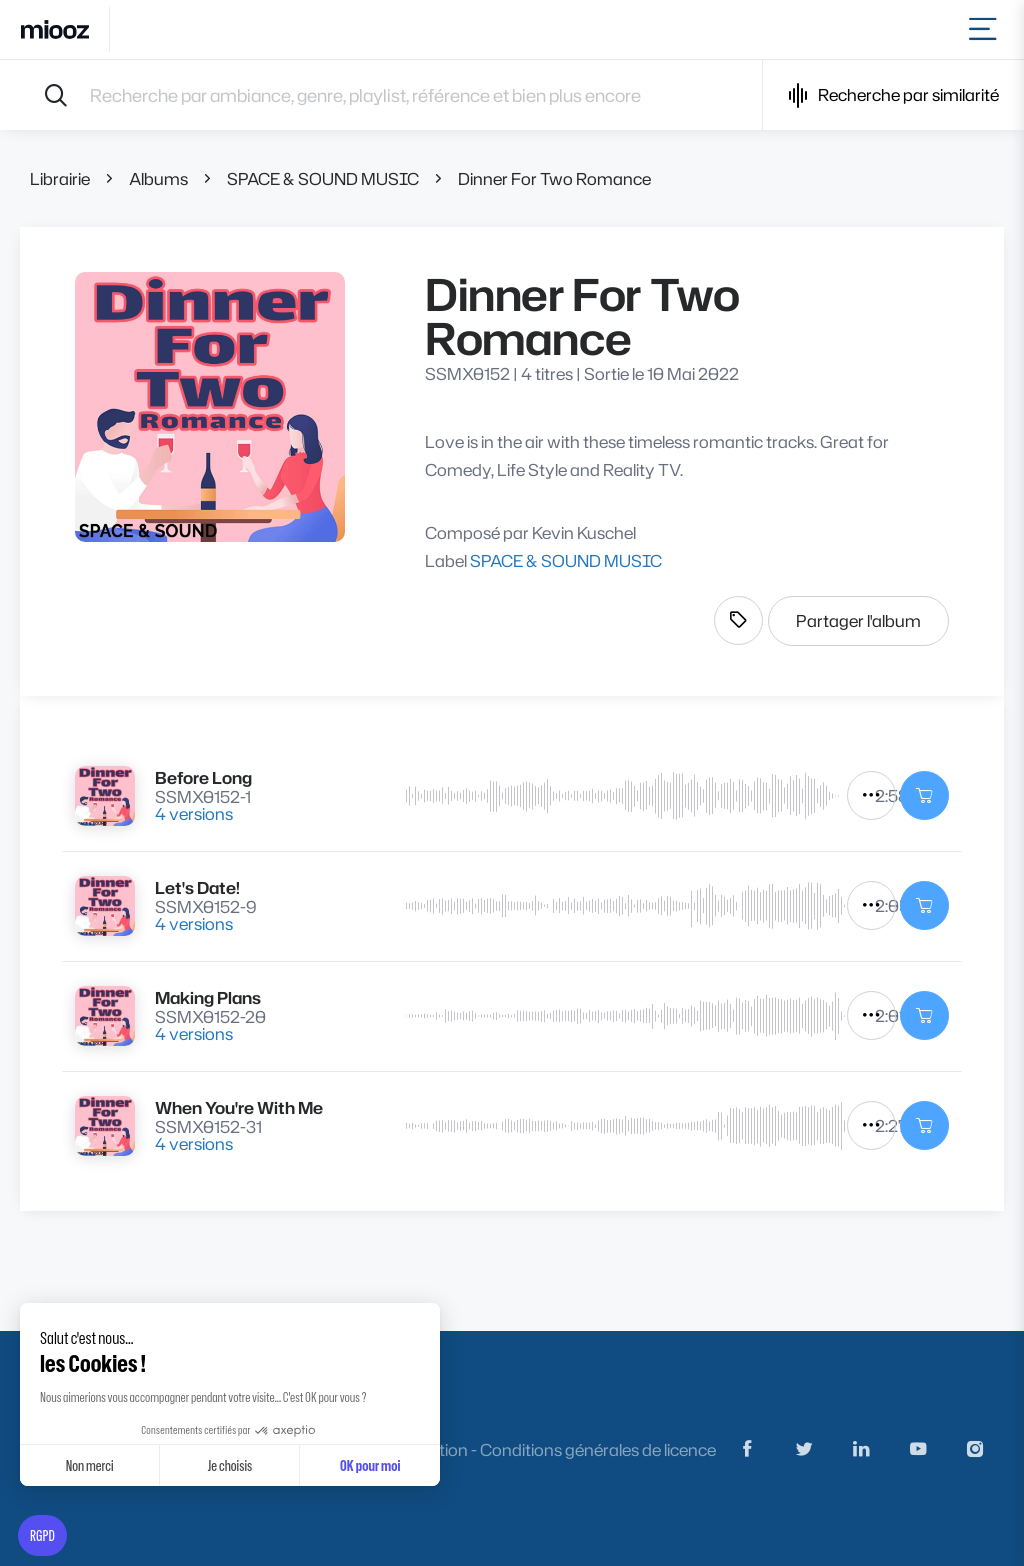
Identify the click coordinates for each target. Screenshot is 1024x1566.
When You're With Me (239, 1107)
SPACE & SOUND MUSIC (323, 178)
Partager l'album (858, 620)
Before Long (203, 777)
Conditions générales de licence (598, 1449)
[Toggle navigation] (986, 29)
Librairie (60, 178)
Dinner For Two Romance (554, 178)
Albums (158, 178)
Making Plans (208, 997)
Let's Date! (197, 887)
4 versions (194, 813)
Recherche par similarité (893, 95)
